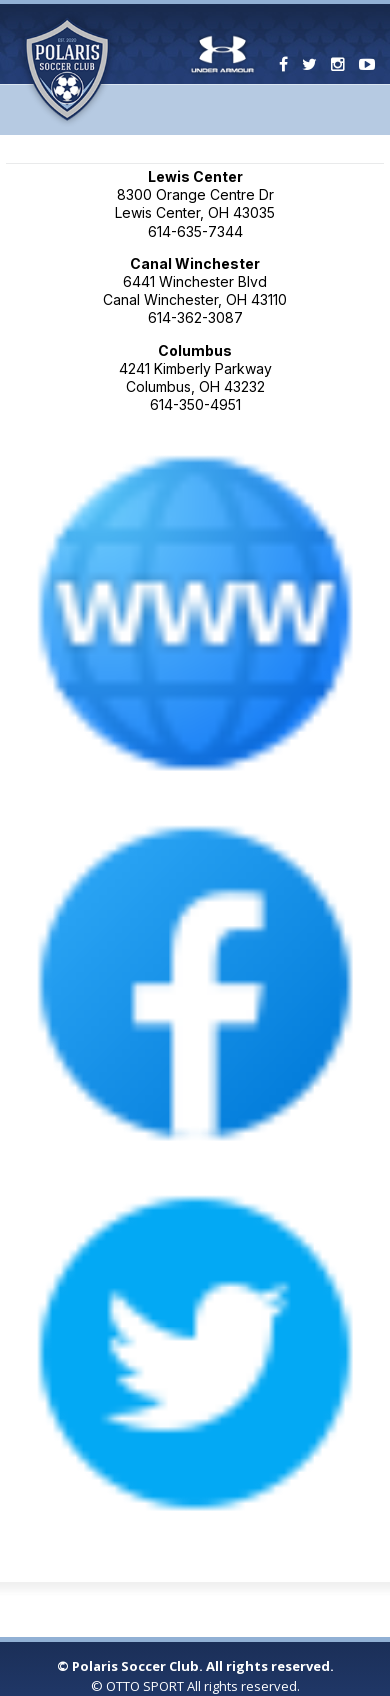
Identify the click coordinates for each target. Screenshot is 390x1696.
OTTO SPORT (145, 1686)
